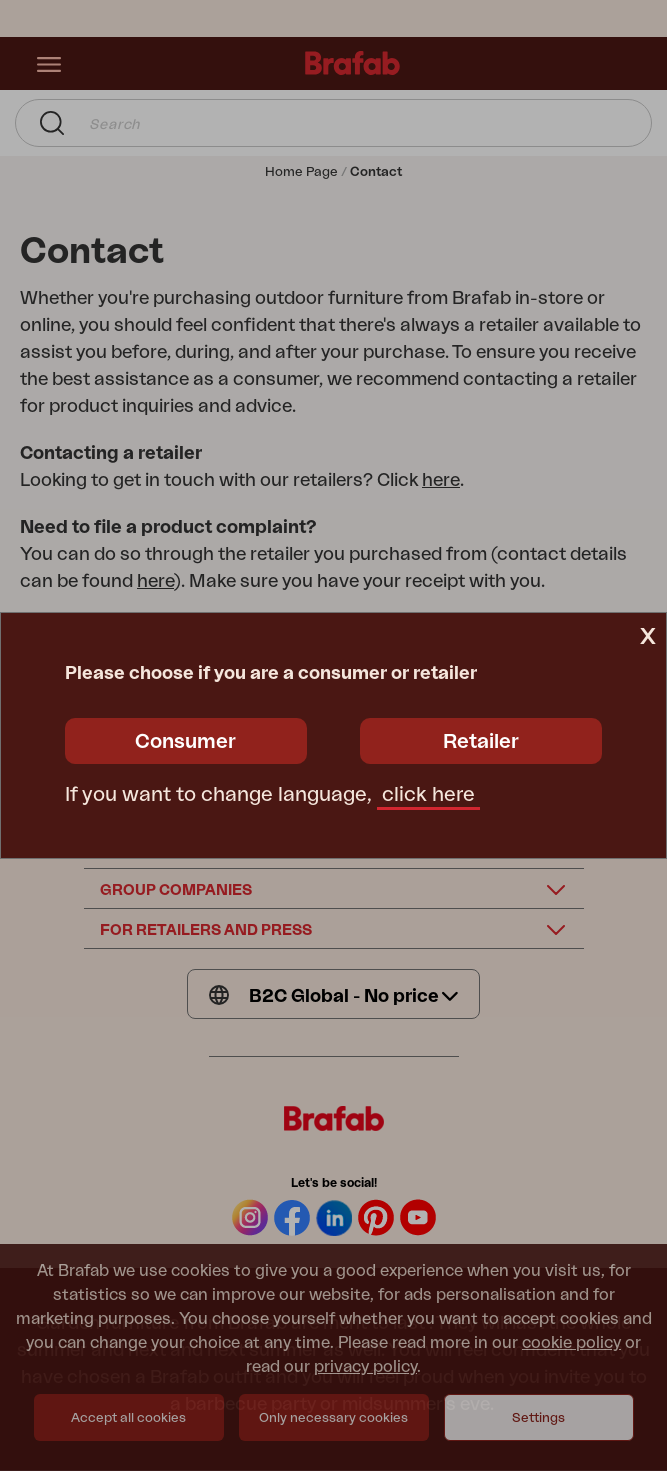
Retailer (481, 742)
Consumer (185, 742)
